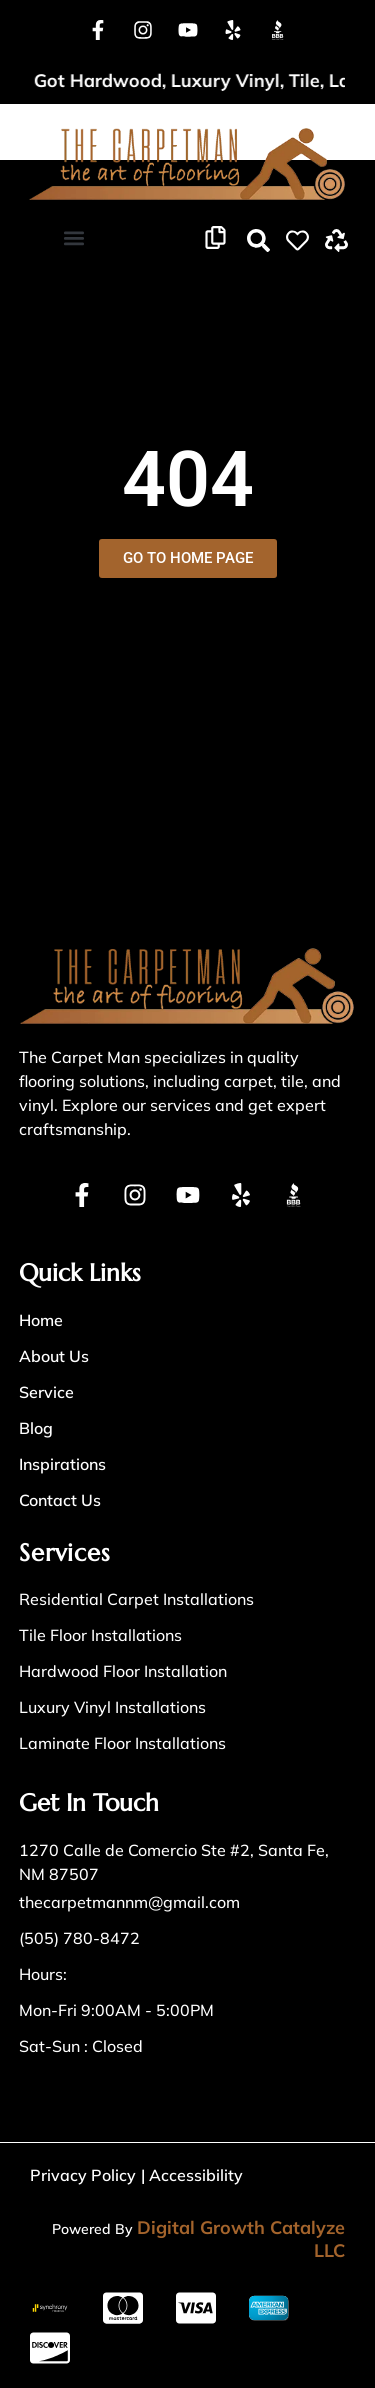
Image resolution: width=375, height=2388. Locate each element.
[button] (73, 238)
